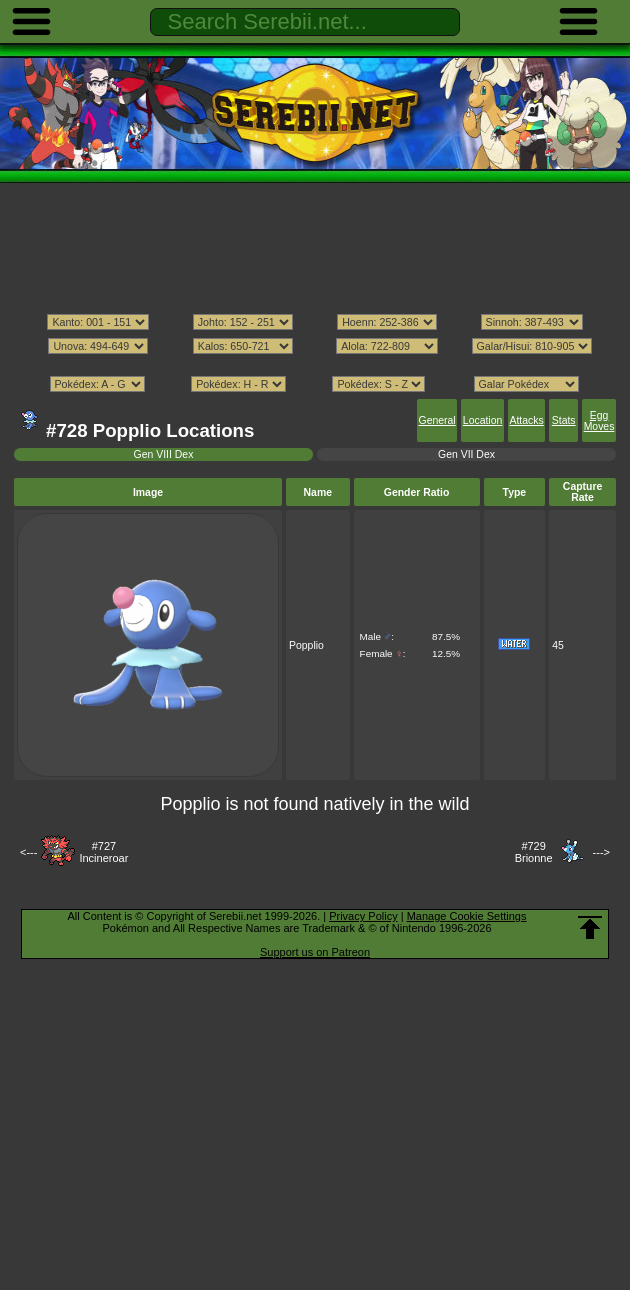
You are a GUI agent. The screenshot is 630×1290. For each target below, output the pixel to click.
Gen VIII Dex (164, 454)
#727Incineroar (103, 852)
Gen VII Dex (466, 454)
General (437, 420)
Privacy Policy (363, 916)
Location (482, 420)
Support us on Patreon (315, 952)
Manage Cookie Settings (467, 916)
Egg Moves (599, 421)
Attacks (526, 420)
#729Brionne (534, 852)
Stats (564, 420)
